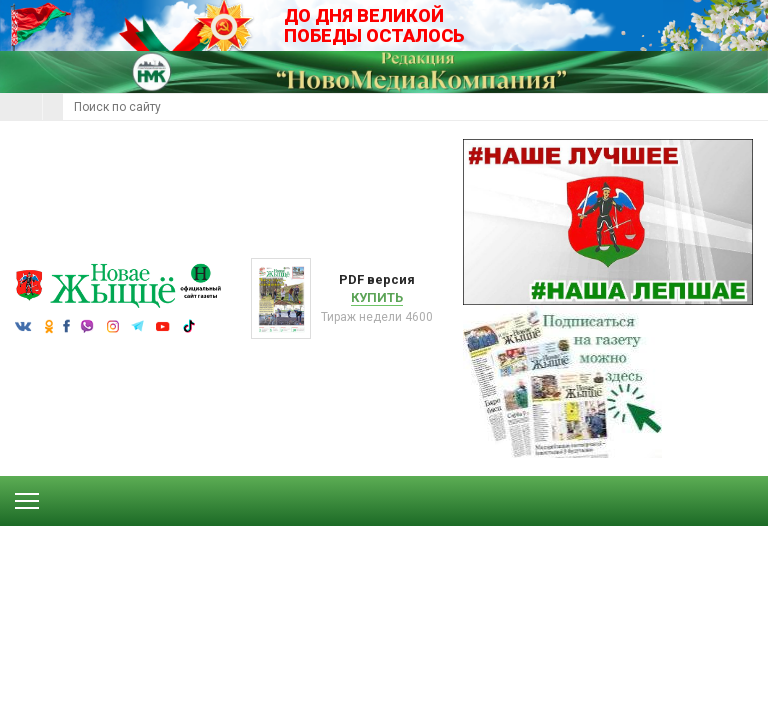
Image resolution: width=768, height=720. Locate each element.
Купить (377, 297)
